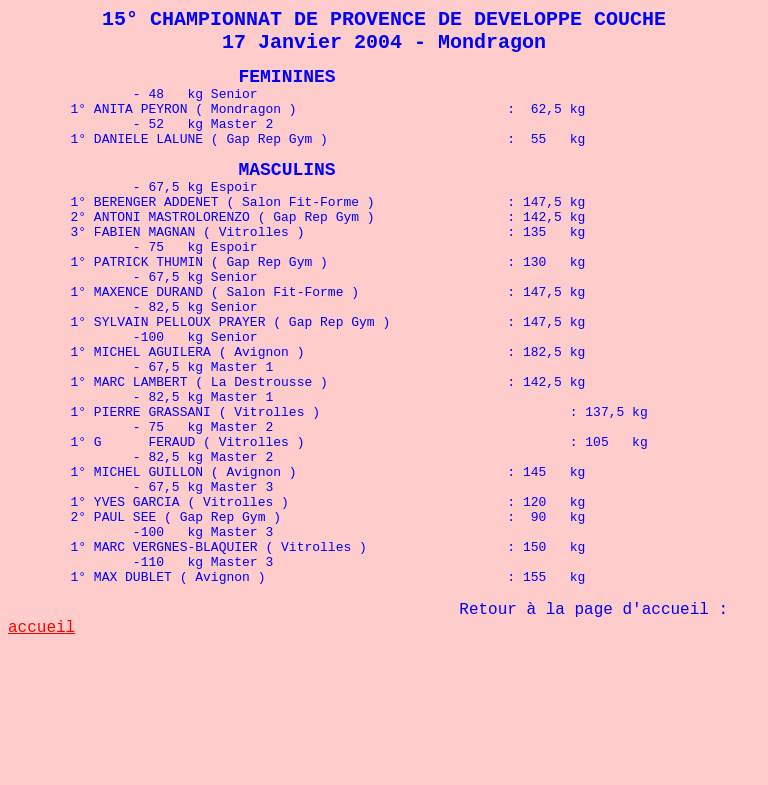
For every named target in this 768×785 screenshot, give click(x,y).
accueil (41, 729)
